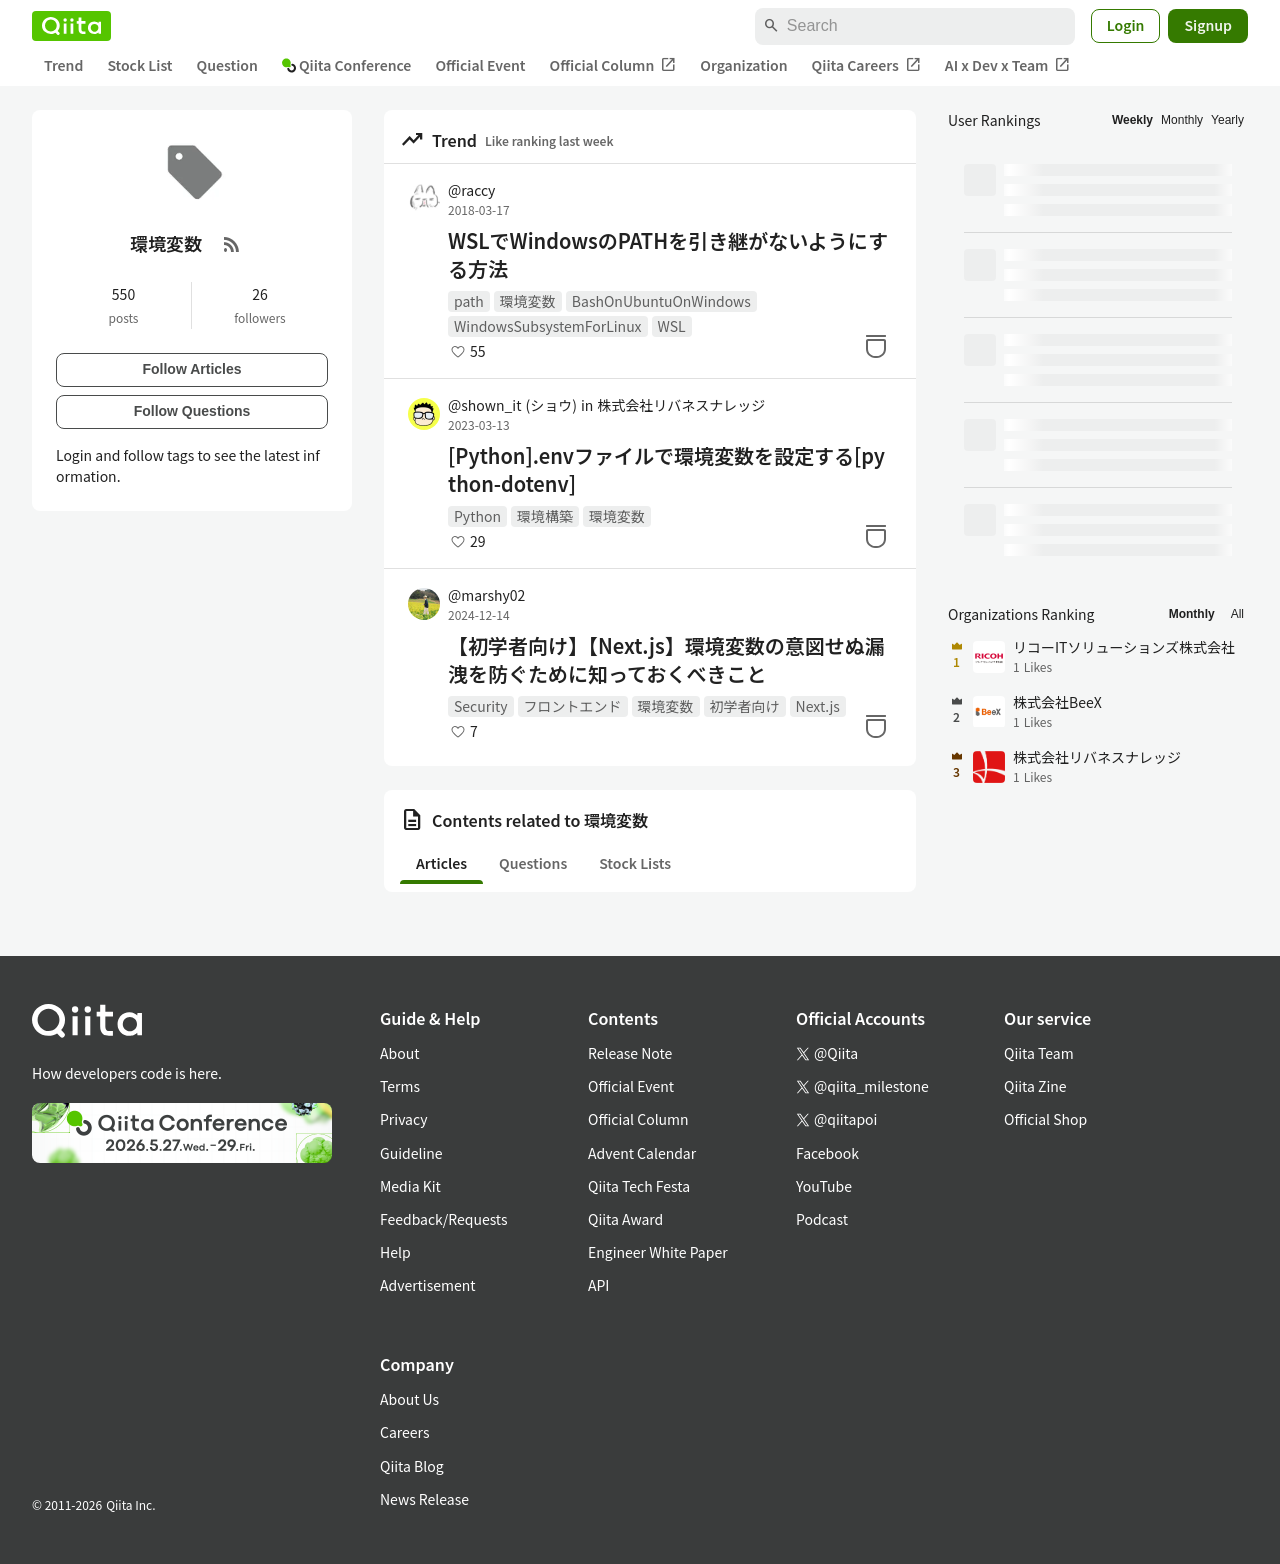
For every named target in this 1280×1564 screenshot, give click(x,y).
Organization (743, 65)
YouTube (824, 1186)
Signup (1208, 25)
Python (477, 516)
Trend (63, 65)
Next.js (818, 706)
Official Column (613, 65)
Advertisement (428, 1285)
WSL (672, 326)
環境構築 (545, 516)
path (469, 301)
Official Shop (1045, 1119)
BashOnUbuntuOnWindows (661, 301)
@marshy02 (486, 595)
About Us (409, 1399)
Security (481, 706)
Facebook (827, 1153)
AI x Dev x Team (1008, 65)
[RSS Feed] (232, 244)
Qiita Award (625, 1219)
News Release (424, 1499)
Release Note (630, 1053)
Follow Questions (192, 411)
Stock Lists (635, 863)
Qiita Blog (412, 1466)
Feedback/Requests (444, 1219)
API (598, 1285)
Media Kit (410, 1186)
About (399, 1053)
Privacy (403, 1119)
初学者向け (745, 706)
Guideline (411, 1153)
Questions (533, 863)
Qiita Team (1039, 1053)
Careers (404, 1432)
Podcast (822, 1219)
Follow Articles (191, 369)
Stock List (139, 65)
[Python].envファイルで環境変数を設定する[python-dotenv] (666, 470)
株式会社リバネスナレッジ (681, 405)
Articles (441, 863)
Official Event (480, 65)
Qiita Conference (347, 65)
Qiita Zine (1035, 1086)
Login (1126, 25)
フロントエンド (573, 706)
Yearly (1227, 120)
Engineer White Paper (658, 1252)
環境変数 (528, 301)
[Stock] (876, 346)
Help (395, 1252)
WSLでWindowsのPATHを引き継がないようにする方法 (668, 255)
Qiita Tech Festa (639, 1186)
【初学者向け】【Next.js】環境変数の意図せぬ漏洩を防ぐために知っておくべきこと (666, 660)
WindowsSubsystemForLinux (548, 326)
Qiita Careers (866, 65)
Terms (400, 1086)
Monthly (1182, 120)
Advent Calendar (642, 1153)
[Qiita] (71, 26)
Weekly (1132, 120)
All (1237, 614)
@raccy (471, 190)
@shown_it (512, 405)
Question (227, 65)
